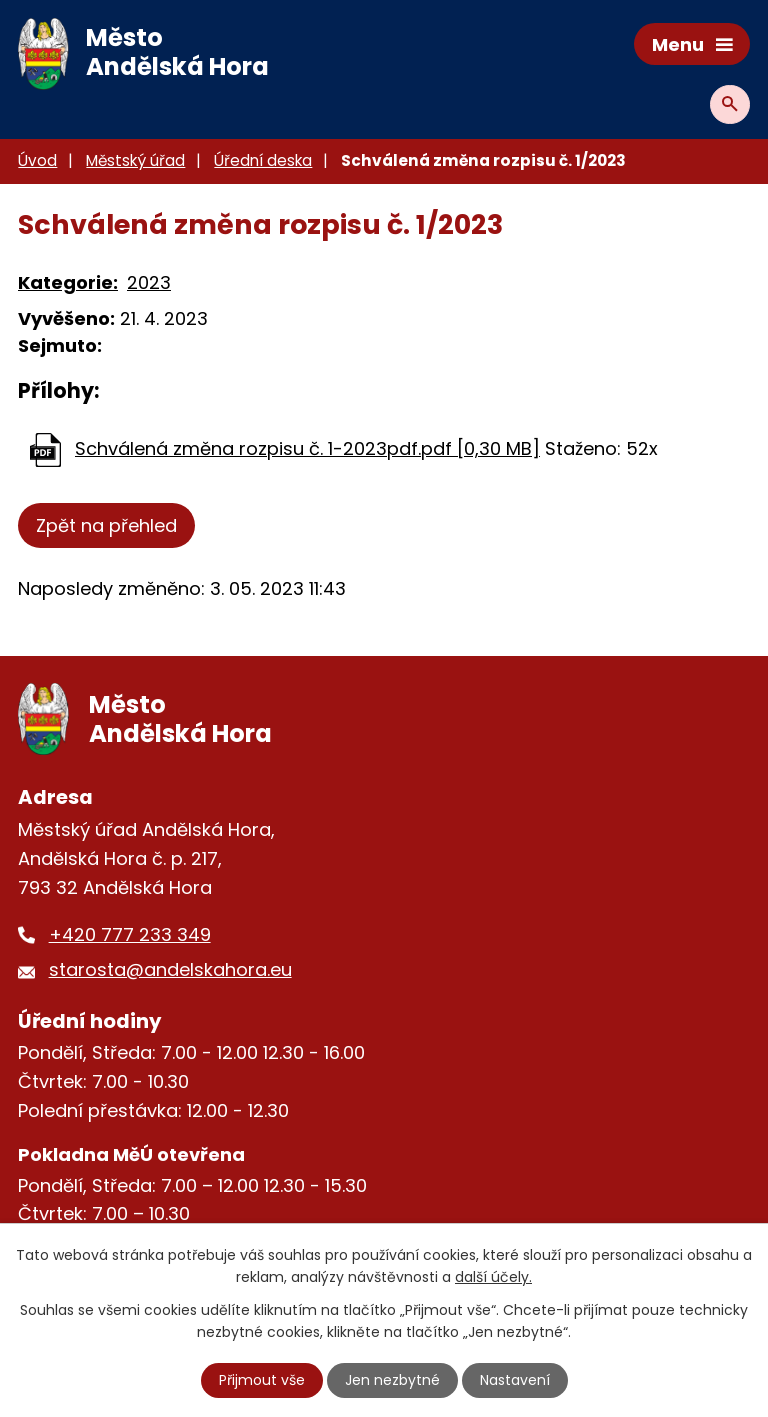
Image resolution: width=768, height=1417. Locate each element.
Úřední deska (263, 160)
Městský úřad (135, 160)
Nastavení (515, 1380)
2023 (149, 282)
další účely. (493, 1277)
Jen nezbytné (392, 1380)
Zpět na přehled (106, 525)
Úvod (37, 160)
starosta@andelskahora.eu (170, 969)
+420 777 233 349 (130, 934)
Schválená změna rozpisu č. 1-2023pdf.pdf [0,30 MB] (307, 448)
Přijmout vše (262, 1380)
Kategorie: (68, 282)
